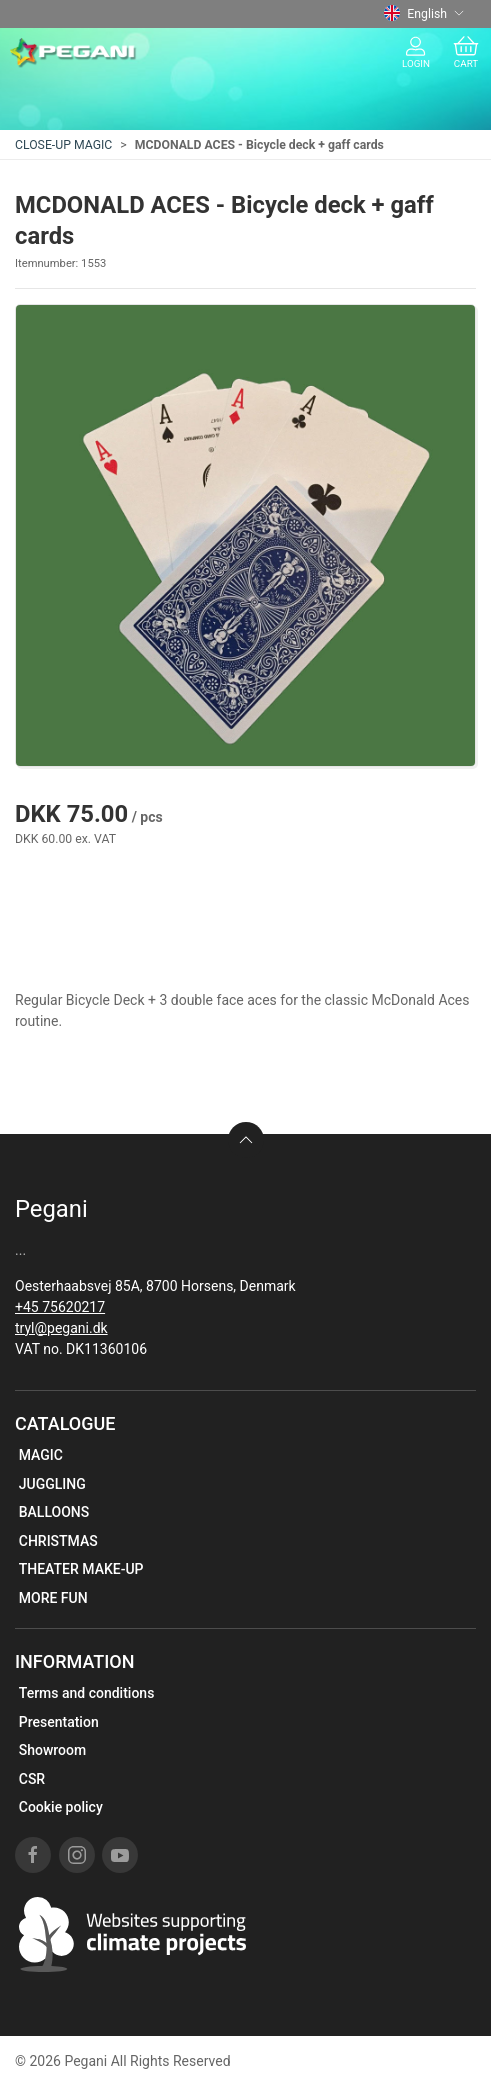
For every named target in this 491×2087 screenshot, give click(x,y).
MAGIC (41, 1455)
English (424, 14)
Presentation (59, 1722)
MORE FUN (53, 1598)
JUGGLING (52, 1484)
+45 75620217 (60, 1307)
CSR (32, 1779)
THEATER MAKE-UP (81, 1569)
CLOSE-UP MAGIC (63, 145)
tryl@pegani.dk (61, 1328)
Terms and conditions (87, 1693)
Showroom (52, 1750)
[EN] (73, 53)
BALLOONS (54, 1512)
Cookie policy (61, 1807)
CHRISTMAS (58, 1541)
